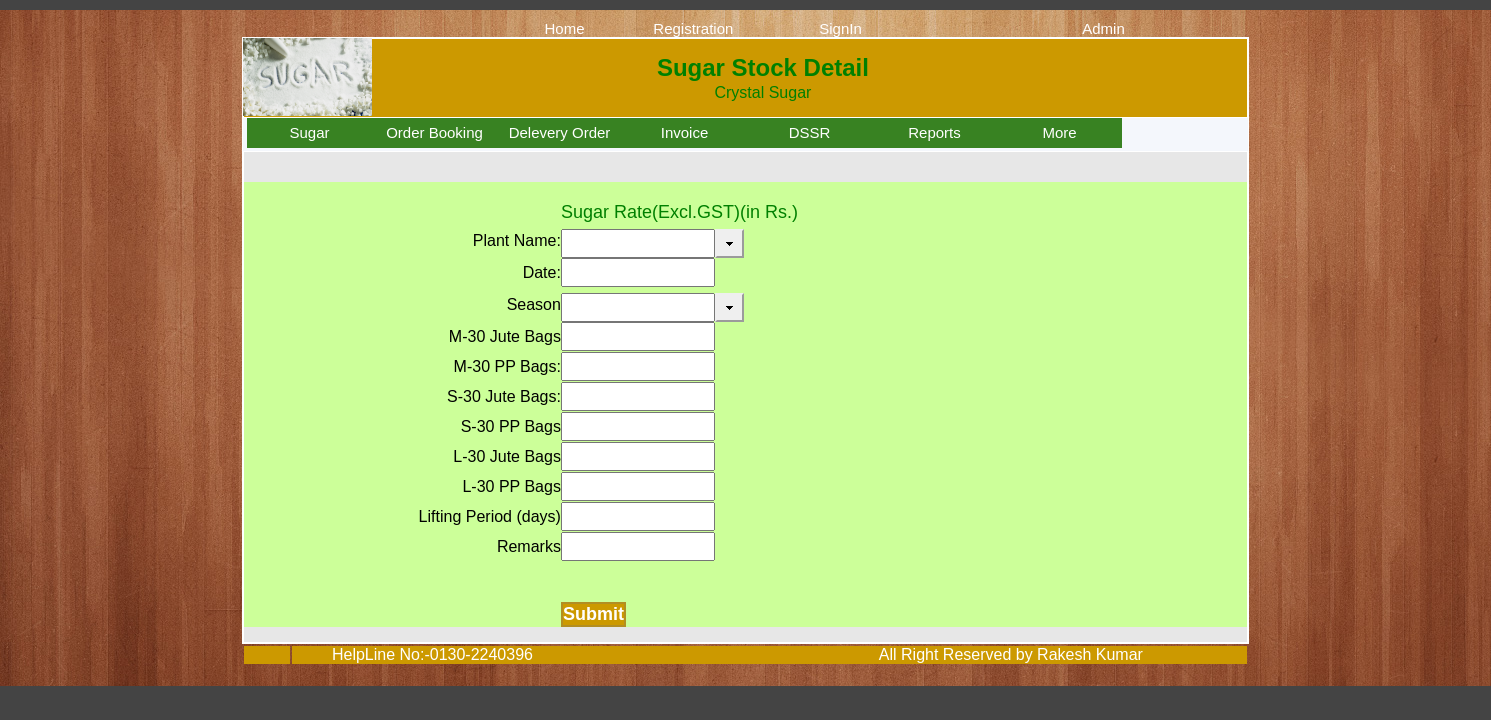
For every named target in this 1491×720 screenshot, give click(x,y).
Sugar (309, 132)
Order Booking (434, 132)
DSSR (810, 132)
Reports (934, 132)
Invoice (685, 132)
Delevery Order (560, 132)
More (1059, 132)
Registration (693, 28)
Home (564, 28)
